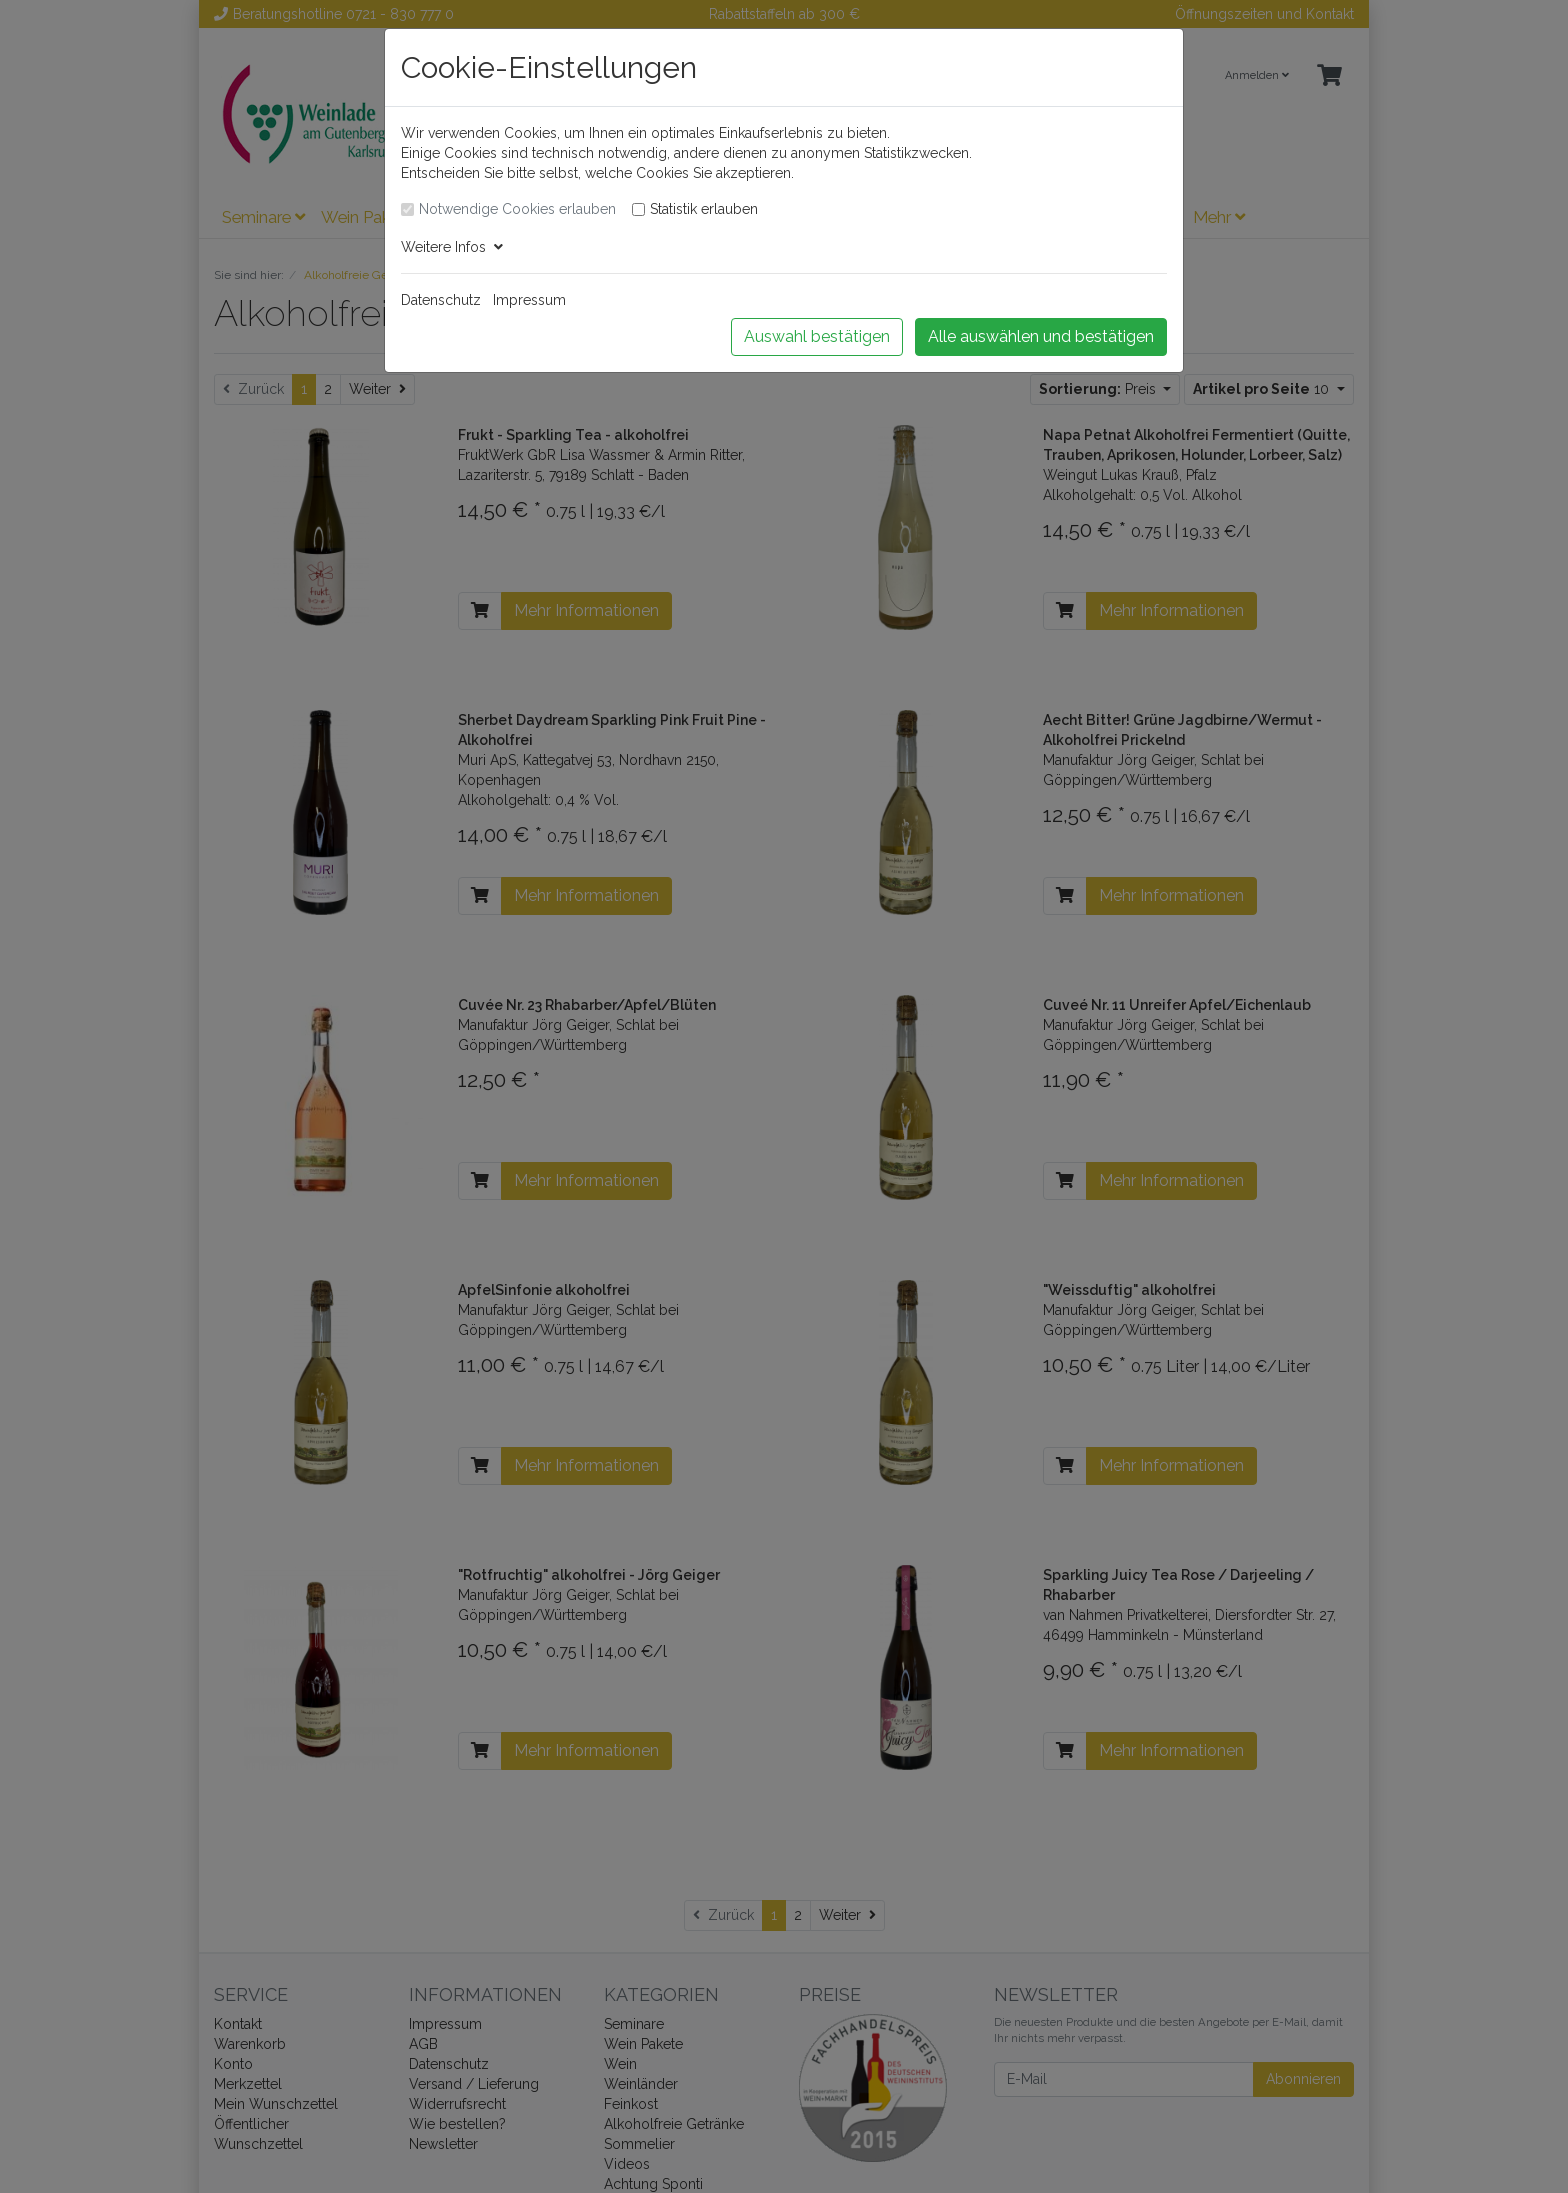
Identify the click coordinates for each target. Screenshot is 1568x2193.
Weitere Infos (452, 247)
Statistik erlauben (704, 209)
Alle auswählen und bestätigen (1041, 336)
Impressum (529, 300)
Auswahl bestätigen (817, 336)
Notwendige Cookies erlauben (517, 209)
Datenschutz (441, 300)
